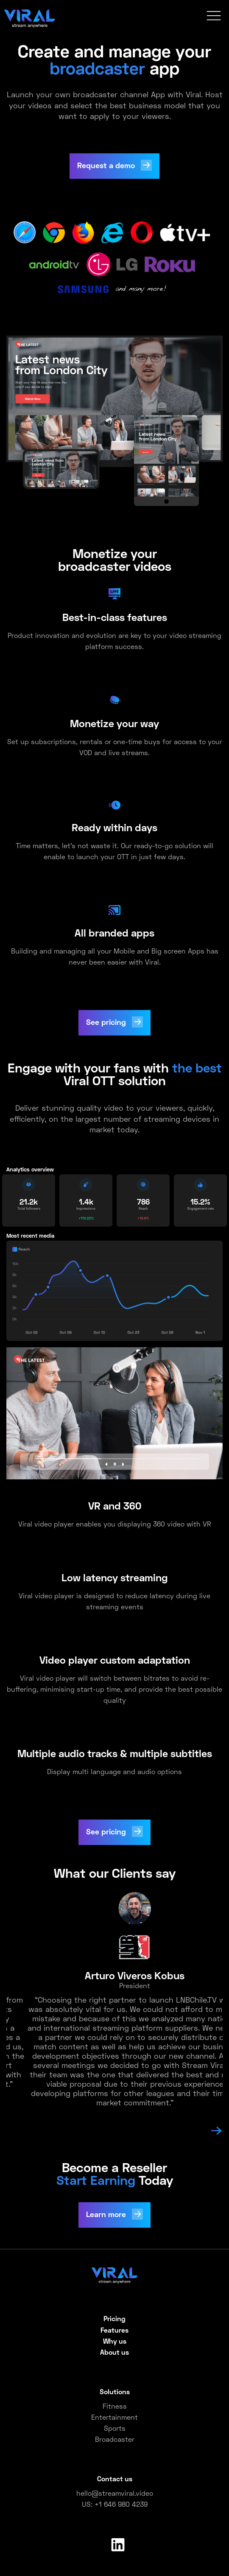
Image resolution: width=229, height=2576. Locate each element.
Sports (115, 2428)
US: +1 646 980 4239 (115, 2504)
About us (114, 2352)
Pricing (114, 2318)
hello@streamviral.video (114, 2493)
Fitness (115, 2406)
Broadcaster (114, 2439)
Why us (114, 2341)
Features (114, 2330)
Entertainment (114, 2417)
